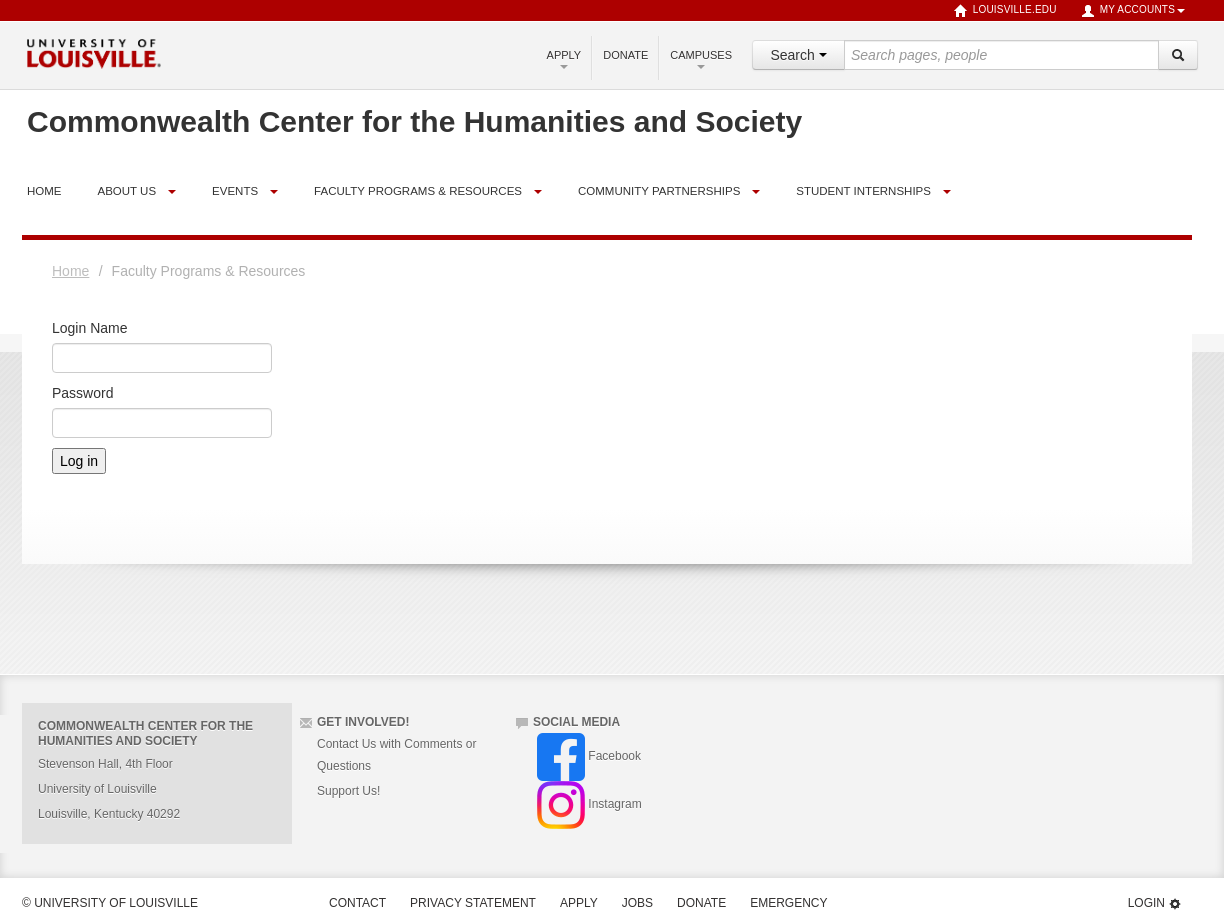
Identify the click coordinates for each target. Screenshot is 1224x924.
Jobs (637, 903)
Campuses (701, 59)
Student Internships (863, 191)
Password (82, 393)
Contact (357, 903)
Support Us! (348, 791)
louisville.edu (1005, 11)
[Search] (1178, 55)
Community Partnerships (659, 191)
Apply (564, 59)
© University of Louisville (110, 903)
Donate (625, 55)
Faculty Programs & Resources (418, 191)
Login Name (90, 328)
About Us (127, 191)
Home (70, 271)
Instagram (589, 804)
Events (235, 191)
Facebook (589, 756)
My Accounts (1133, 11)
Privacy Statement (473, 903)
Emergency (788, 903)
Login (1155, 903)
